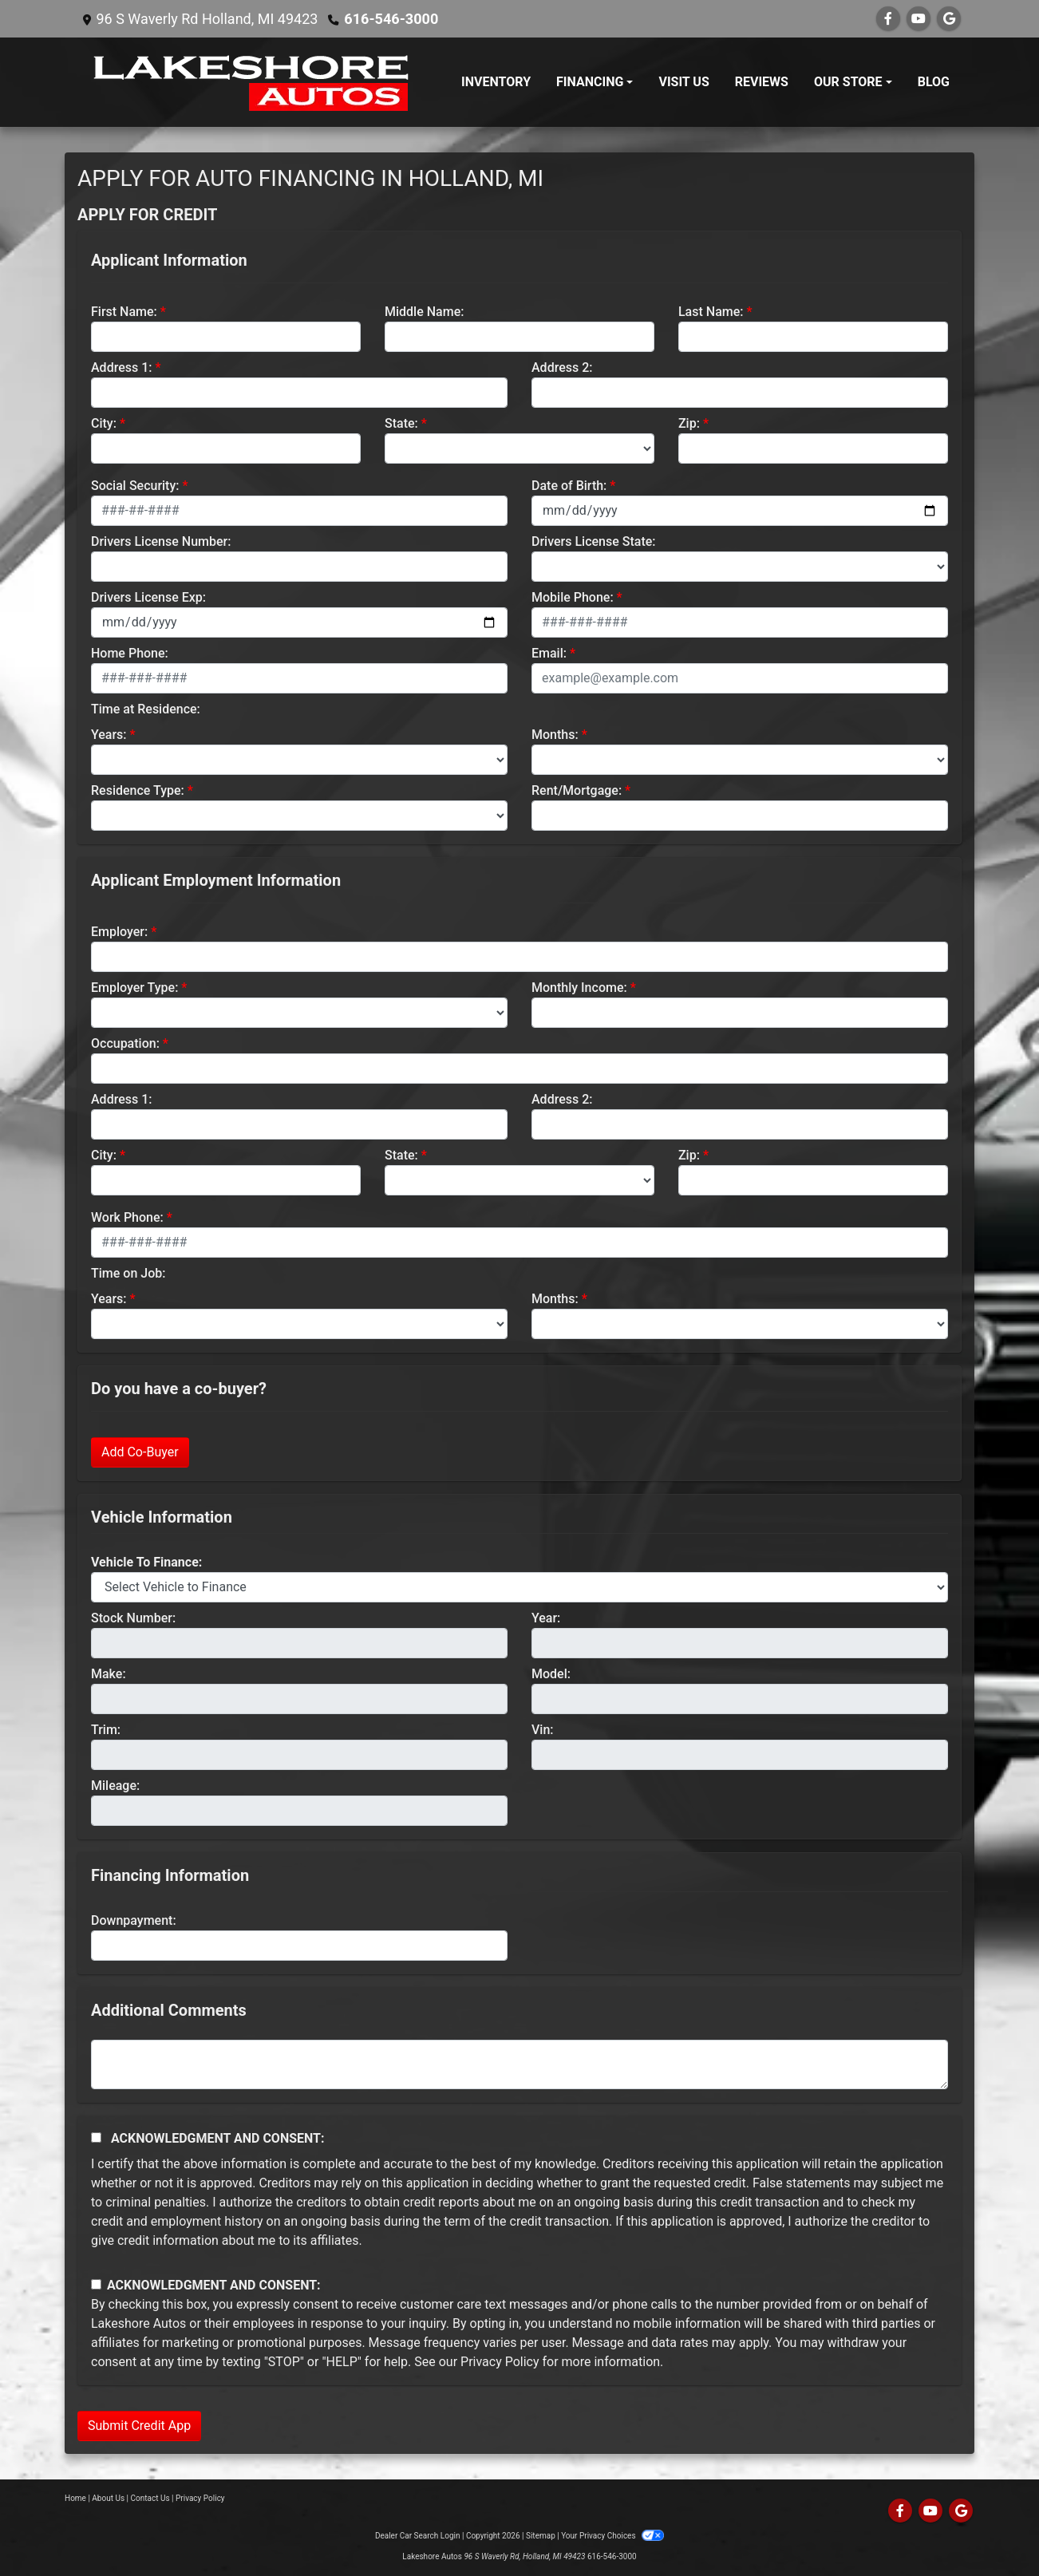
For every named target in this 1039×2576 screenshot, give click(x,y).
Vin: (542, 1729)
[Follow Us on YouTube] (918, 18)
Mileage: (115, 1785)
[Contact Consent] (96, 2284)
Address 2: (561, 367)
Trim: (105, 1729)
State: (401, 423)
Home (75, 2498)
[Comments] (519, 2064)
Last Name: (711, 311)
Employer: (119, 931)
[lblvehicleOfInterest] (519, 1587)
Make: (108, 1673)
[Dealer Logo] (253, 82)
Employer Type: (134, 987)
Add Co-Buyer (140, 1452)
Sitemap (540, 2535)
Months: (555, 734)
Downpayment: (133, 1920)
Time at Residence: (145, 709)
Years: (109, 734)
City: (104, 423)
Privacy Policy (499, 2361)
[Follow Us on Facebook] (888, 18)
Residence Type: (137, 790)
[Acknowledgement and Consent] (96, 2137)
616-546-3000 (390, 18)
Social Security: (135, 485)
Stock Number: (133, 1618)
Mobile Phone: (572, 597)
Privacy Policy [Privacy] (200, 2498)
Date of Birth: (568, 485)
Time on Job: (128, 1273)
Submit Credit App (139, 2425)
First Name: (124, 311)
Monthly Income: (579, 987)
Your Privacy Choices (612, 2535)
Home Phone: (129, 653)
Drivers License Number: (161, 541)
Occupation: (125, 1043)
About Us (108, 2498)
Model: (551, 1673)
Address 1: (121, 367)
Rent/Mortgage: (576, 790)
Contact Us (150, 2498)
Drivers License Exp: (148, 597)
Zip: (689, 423)
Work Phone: (127, 1217)
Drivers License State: (593, 541)
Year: (545, 1618)
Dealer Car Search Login (417, 2535)
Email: (549, 653)
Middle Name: (424, 311)
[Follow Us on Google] (949, 18)
